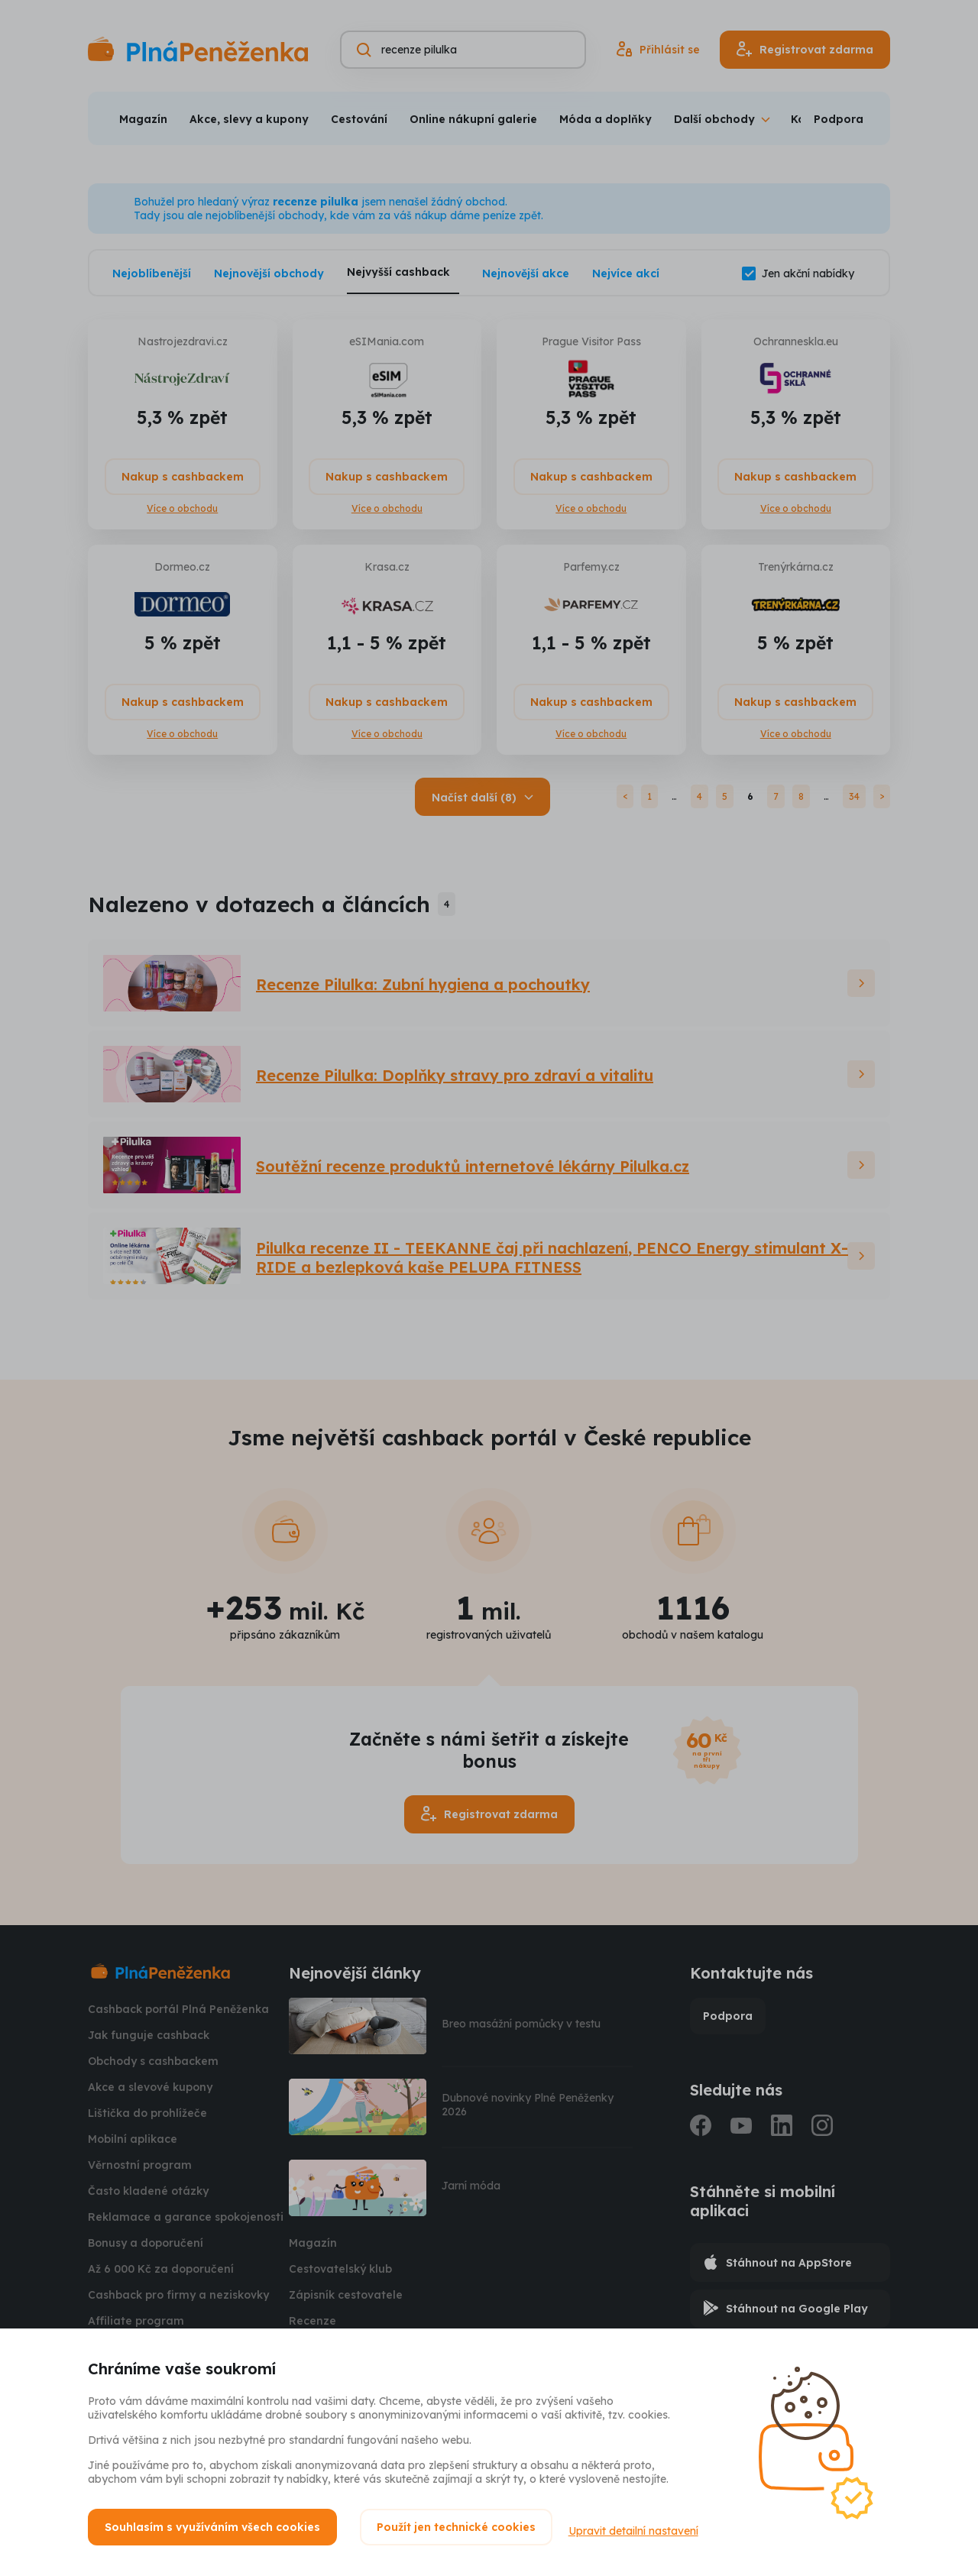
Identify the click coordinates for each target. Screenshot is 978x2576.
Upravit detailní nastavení (640, 2527)
